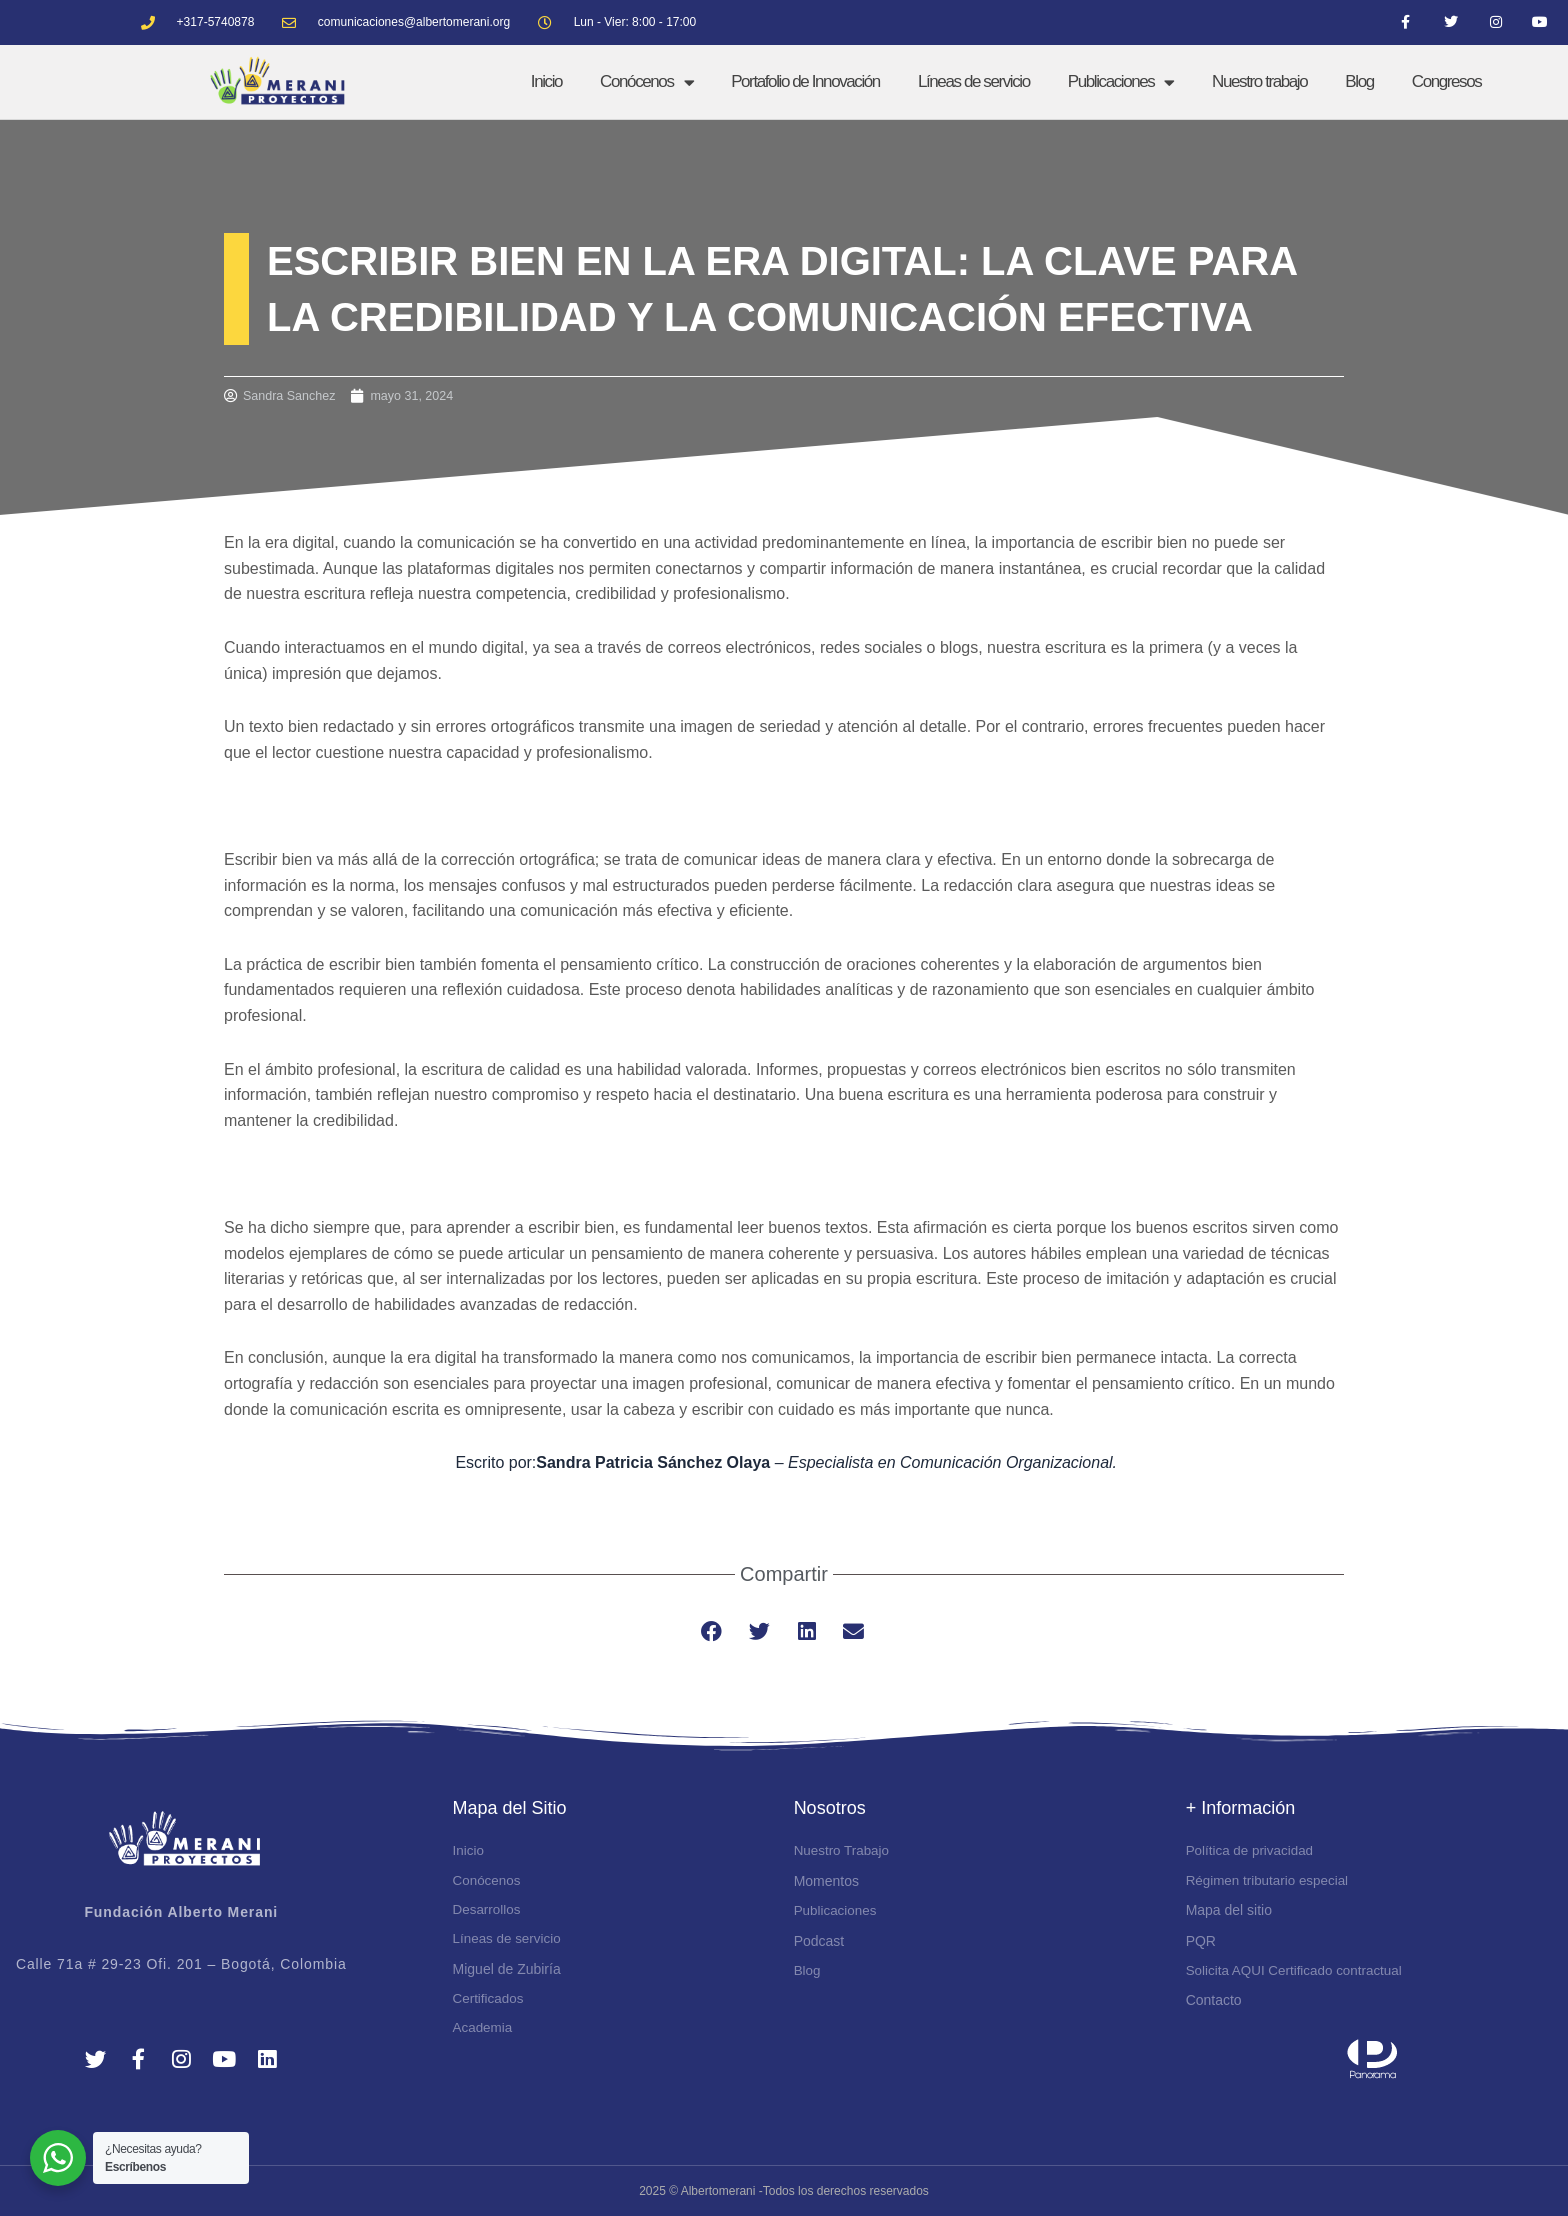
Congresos (1447, 81)
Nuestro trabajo (1259, 81)
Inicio (546, 81)
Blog (1359, 81)
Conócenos (646, 82)
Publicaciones (1121, 82)
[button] (712, 1632)
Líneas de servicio (974, 81)
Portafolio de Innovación (805, 81)
